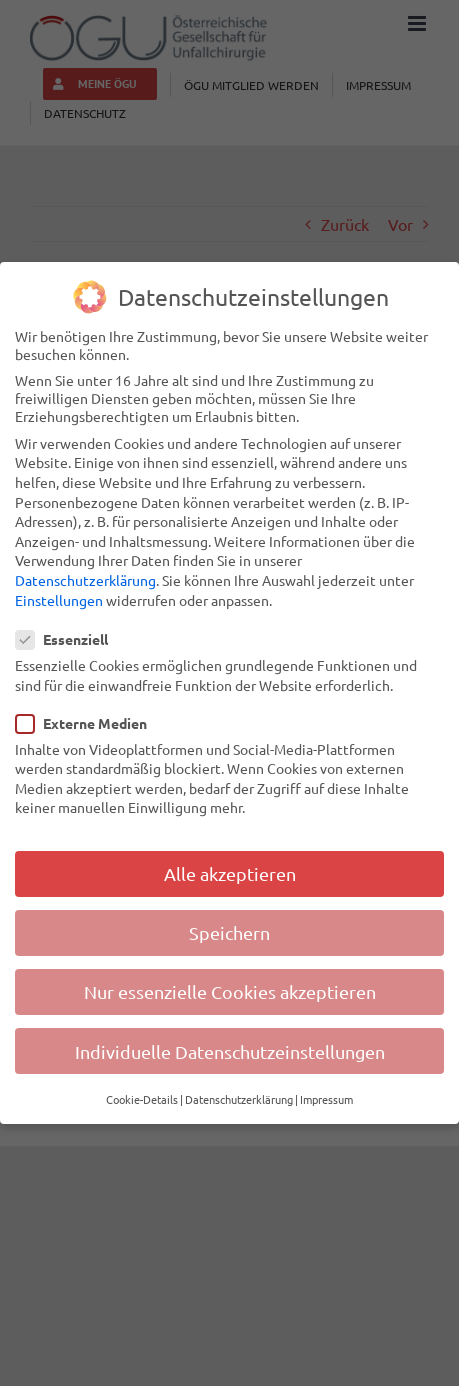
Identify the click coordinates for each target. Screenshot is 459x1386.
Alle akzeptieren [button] (230, 872)
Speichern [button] (229, 931)
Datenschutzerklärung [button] (239, 1098)
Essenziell (70, 638)
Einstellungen (59, 598)
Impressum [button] (326, 1098)
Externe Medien (89, 721)
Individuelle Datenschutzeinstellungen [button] (230, 1049)
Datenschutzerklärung (85, 579)
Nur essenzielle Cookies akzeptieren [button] (230, 990)
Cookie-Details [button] (142, 1098)
